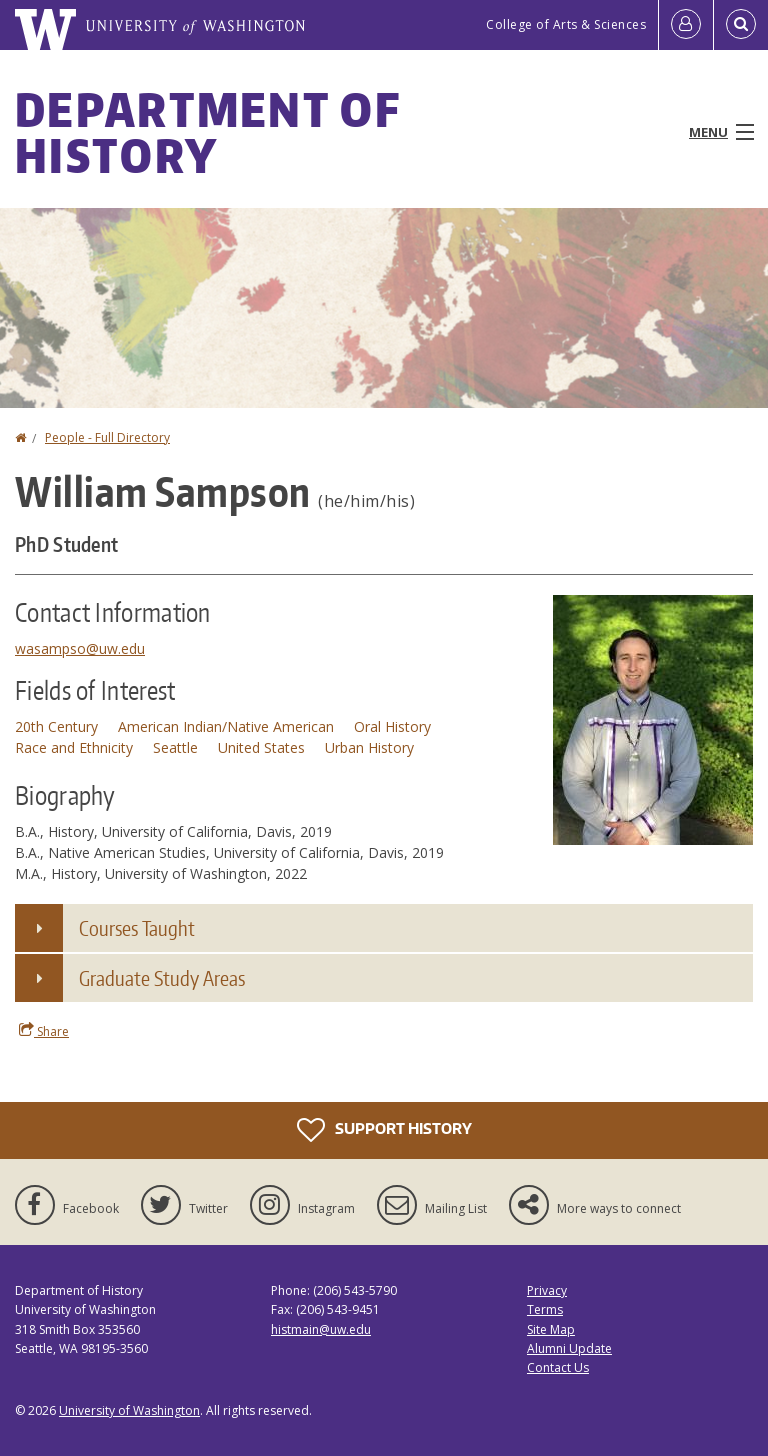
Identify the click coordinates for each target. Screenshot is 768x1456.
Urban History (369, 747)
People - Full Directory (107, 437)
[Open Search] (741, 25)
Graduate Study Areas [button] (162, 978)
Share (44, 1031)
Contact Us (558, 1367)
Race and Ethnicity (74, 747)
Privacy (547, 1290)
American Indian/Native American (226, 726)
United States (261, 747)
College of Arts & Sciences (566, 24)
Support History (384, 1130)
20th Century (56, 726)
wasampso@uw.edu (80, 648)
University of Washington (129, 1410)
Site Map (551, 1329)
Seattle (175, 747)
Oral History (392, 726)
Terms (545, 1309)
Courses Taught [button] (137, 928)
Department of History (207, 132)
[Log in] (686, 25)
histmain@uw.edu (321, 1329)
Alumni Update (569, 1348)
